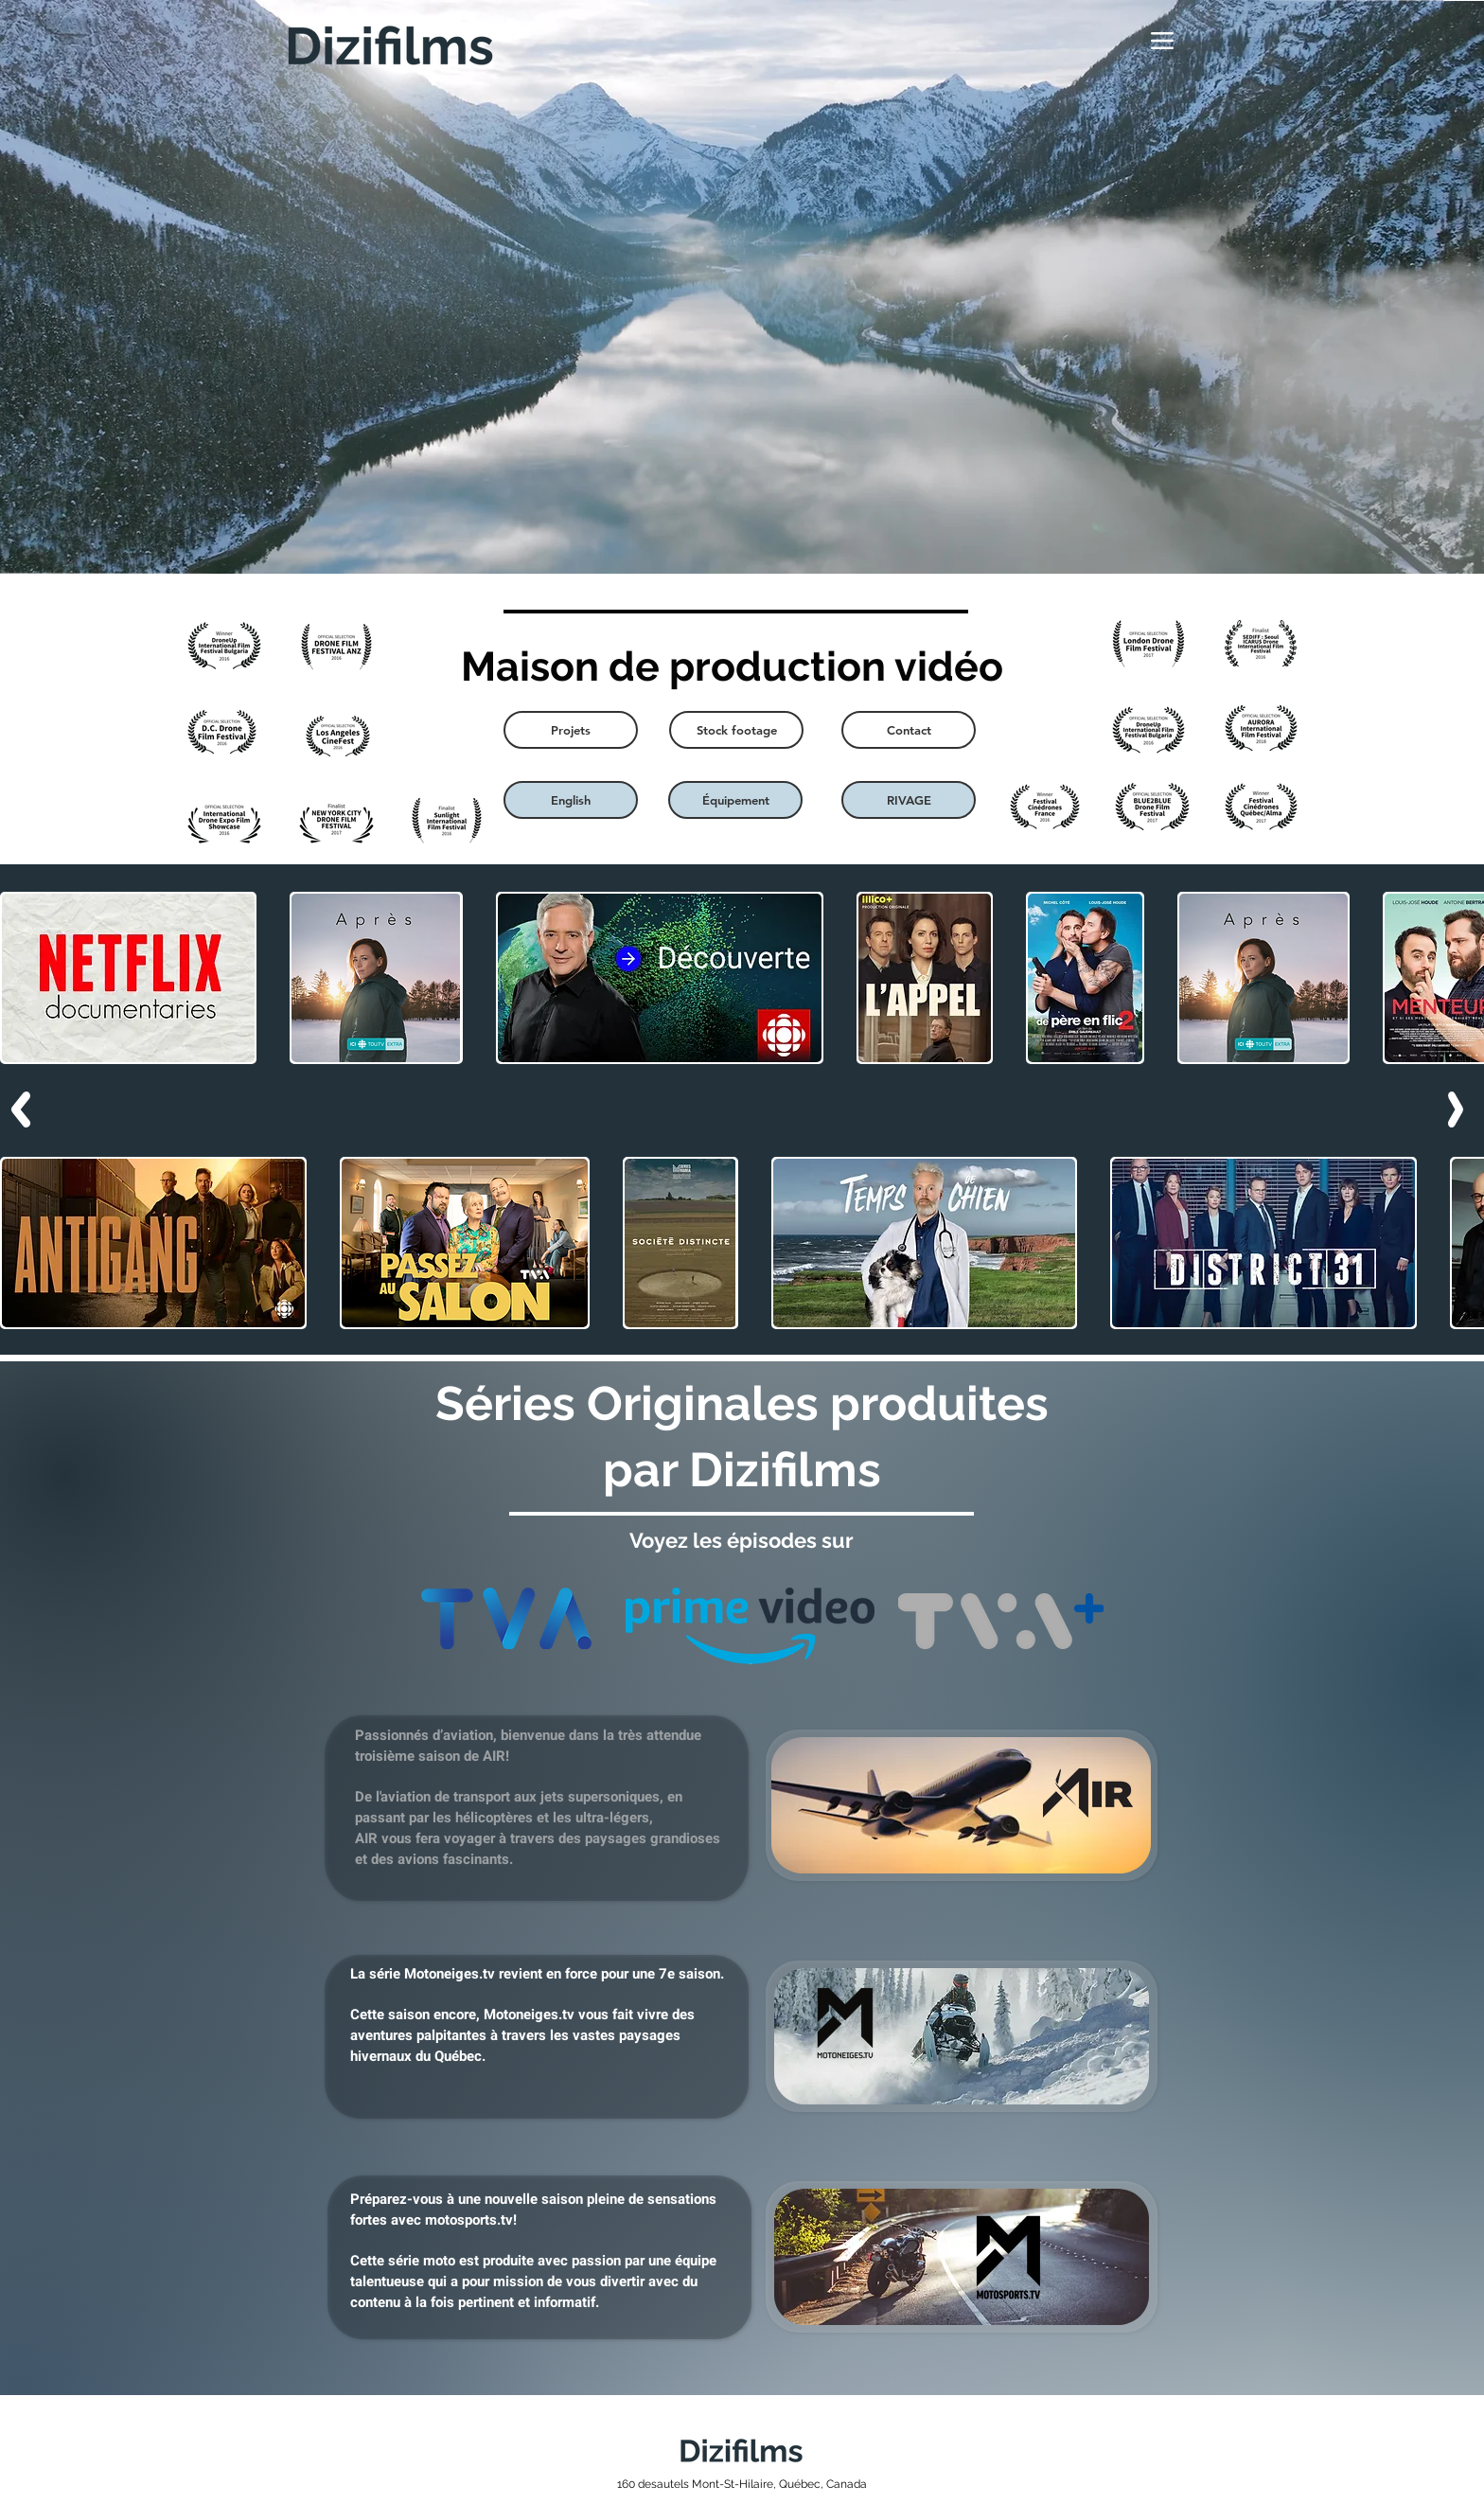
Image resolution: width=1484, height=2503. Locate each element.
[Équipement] (735, 800)
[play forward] (1460, 978)
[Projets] (571, 730)
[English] (571, 800)
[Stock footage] (736, 730)
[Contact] (908, 730)
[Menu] (1162, 41)
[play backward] (23, 978)
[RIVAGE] (908, 800)
